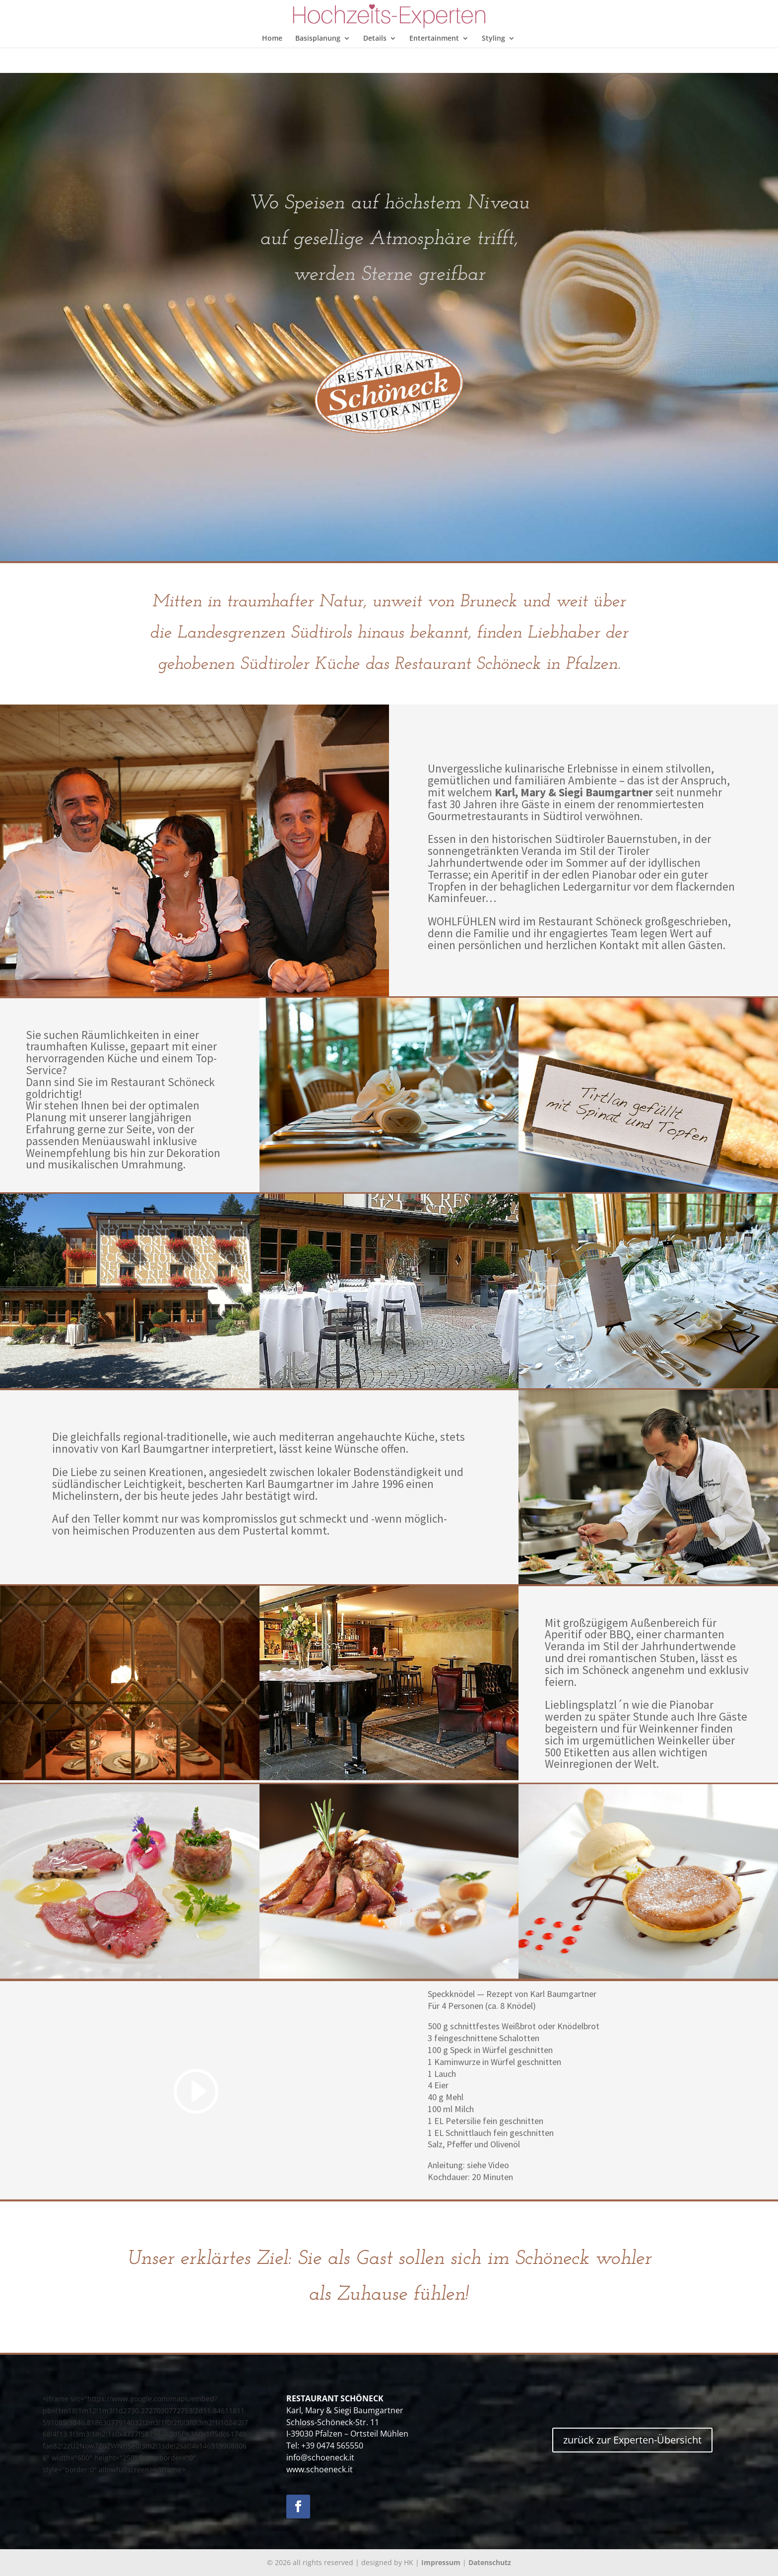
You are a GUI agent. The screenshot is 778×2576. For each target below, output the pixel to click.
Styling (493, 39)
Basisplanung (317, 39)
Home (272, 39)
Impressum (440, 2562)
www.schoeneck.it (319, 2469)
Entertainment (434, 39)
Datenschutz (489, 2562)
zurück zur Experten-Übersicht (632, 2440)
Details (375, 39)
